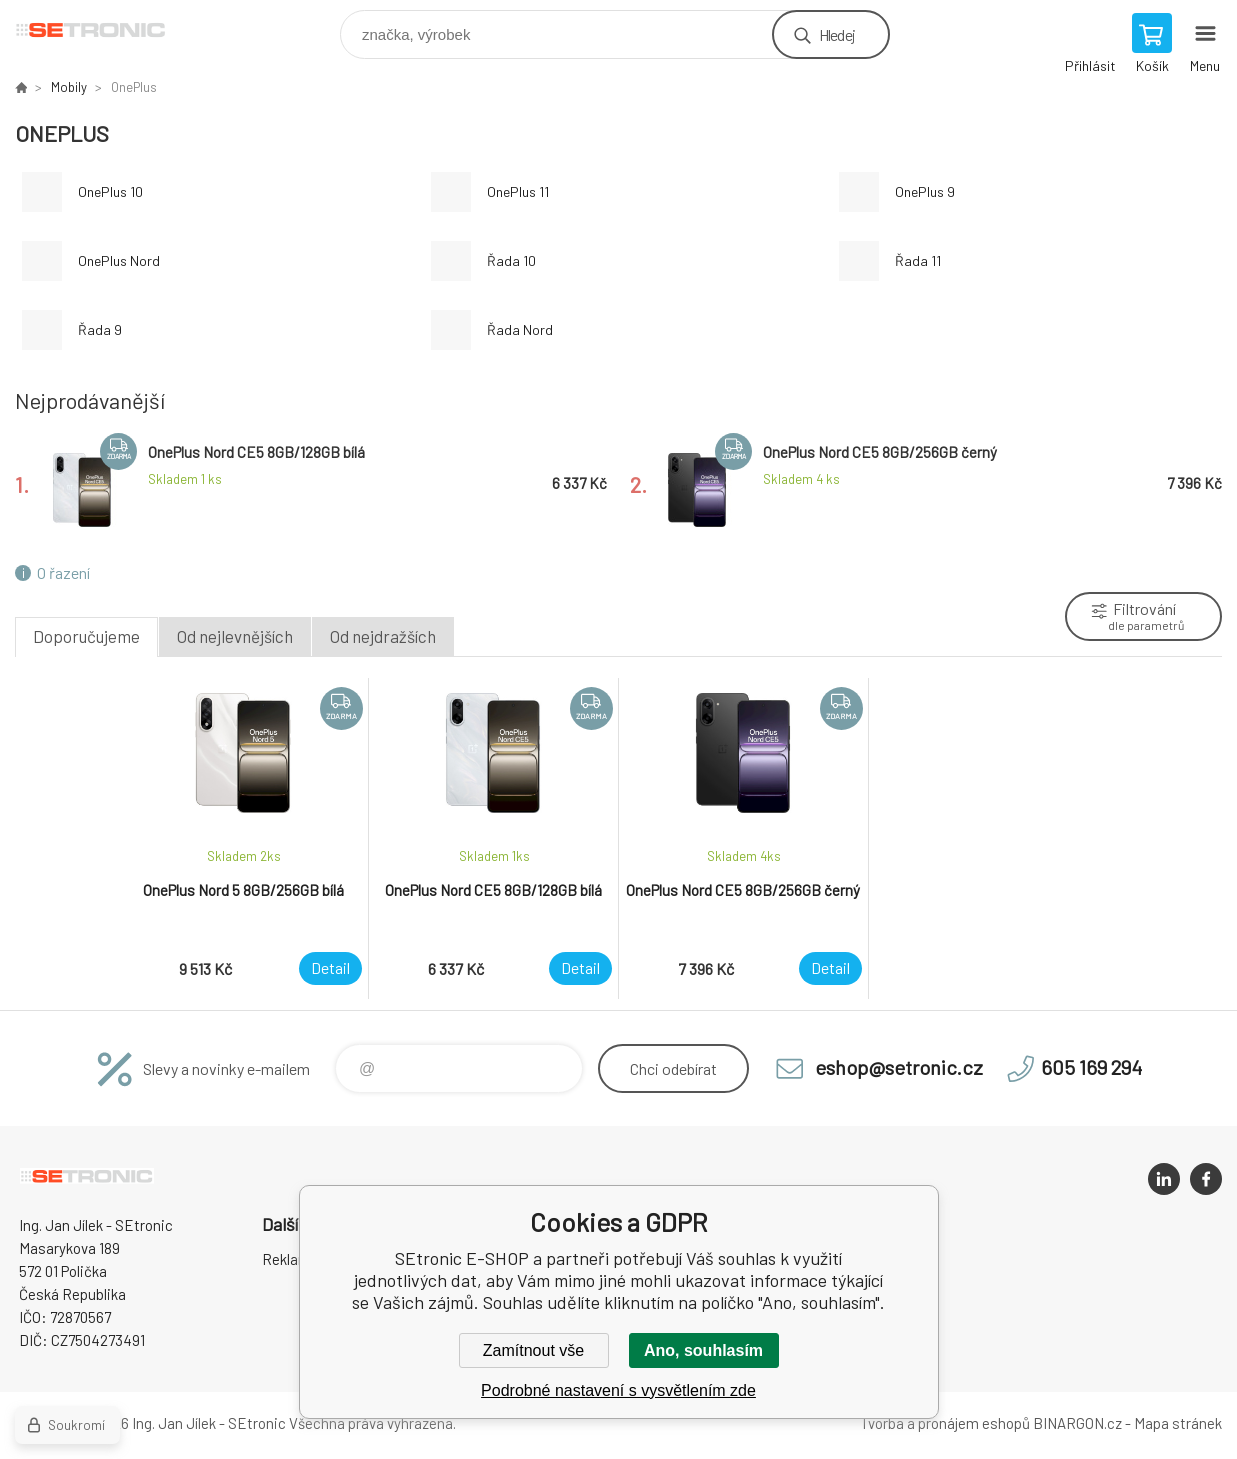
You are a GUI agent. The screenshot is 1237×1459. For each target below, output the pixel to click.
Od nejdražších (383, 636)
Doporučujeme (86, 636)
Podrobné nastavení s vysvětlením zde (618, 1390)
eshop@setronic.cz (899, 1067)
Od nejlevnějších (235, 636)
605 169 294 (1091, 1067)
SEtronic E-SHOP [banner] (103, 29)
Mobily (69, 87)
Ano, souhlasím (703, 1350)
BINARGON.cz (1077, 1423)
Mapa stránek (1178, 1423)
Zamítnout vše (533, 1350)
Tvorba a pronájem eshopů (945, 1423)
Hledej (837, 34)
